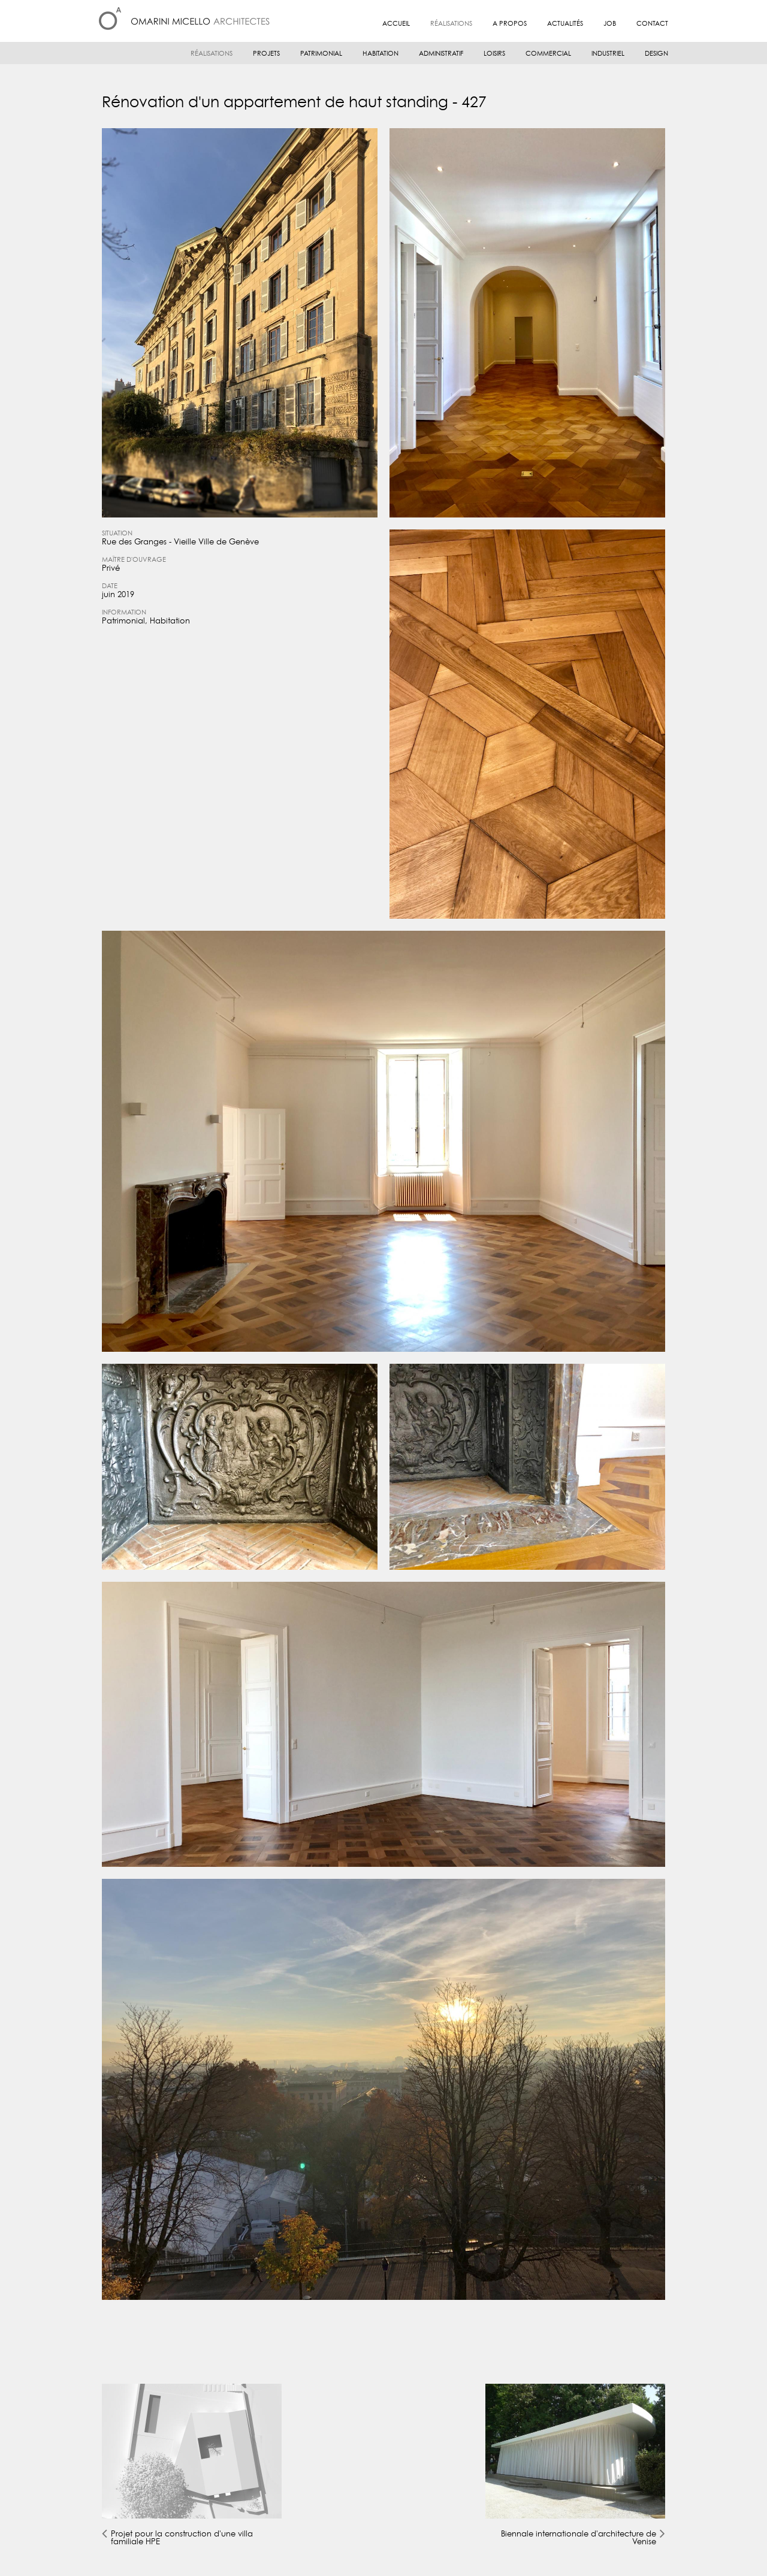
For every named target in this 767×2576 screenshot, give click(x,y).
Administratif (441, 53)
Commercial (548, 53)
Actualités (565, 23)
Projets (266, 53)
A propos (510, 23)
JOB (609, 23)
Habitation (380, 53)
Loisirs (494, 53)
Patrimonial (321, 53)
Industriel (607, 53)
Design (656, 53)
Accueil (396, 23)
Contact (652, 23)
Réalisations (451, 23)
